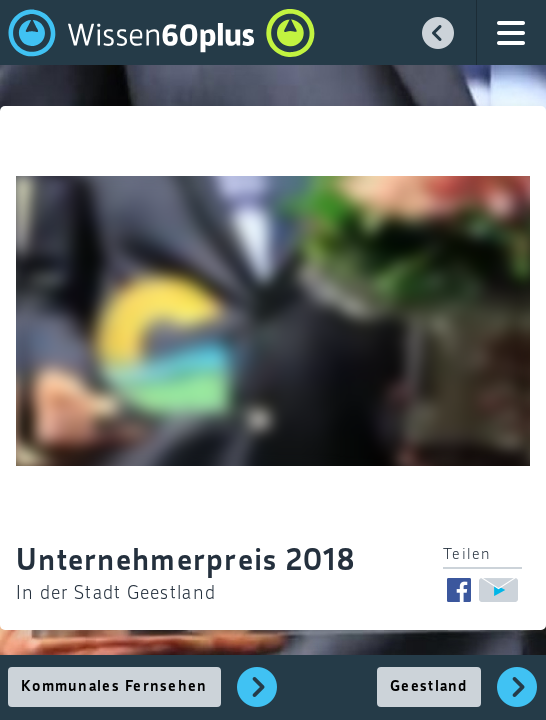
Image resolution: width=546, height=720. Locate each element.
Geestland (429, 687)
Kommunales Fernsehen (114, 687)
